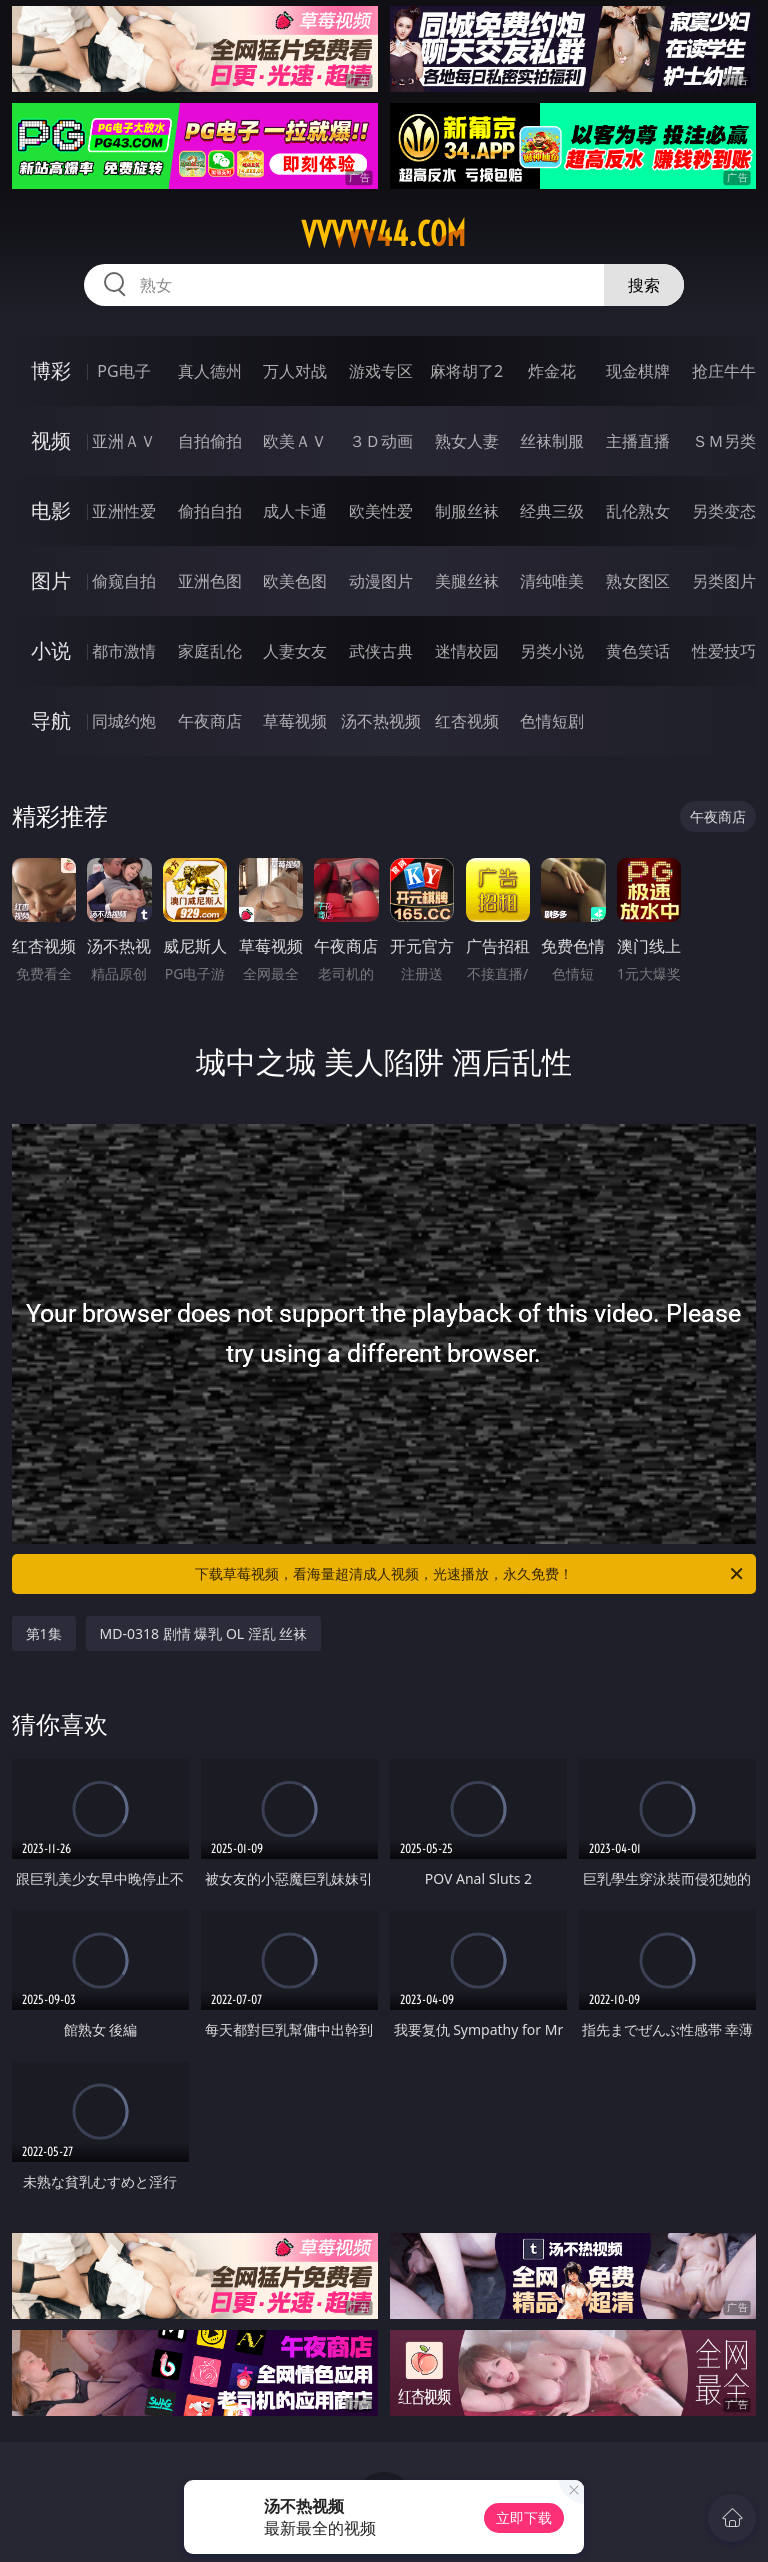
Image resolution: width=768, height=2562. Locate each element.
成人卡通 (295, 511)
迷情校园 (467, 651)
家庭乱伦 (210, 651)
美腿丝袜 (467, 581)
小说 (51, 650)
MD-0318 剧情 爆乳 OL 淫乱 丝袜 (204, 1633)
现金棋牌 (638, 371)
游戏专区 (381, 371)
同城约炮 (124, 721)
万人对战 (295, 371)
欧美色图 (295, 581)
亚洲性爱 (124, 511)
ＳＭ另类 (724, 441)
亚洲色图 (210, 581)
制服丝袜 (467, 511)
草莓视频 (295, 721)
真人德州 (210, 371)
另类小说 (552, 651)
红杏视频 (467, 721)
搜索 (644, 285)
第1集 (44, 1633)
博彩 (51, 370)
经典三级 (552, 511)
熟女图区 (638, 581)
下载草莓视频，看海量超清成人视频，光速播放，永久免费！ (470, 1574)
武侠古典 (381, 651)
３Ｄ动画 (381, 441)
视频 (51, 440)
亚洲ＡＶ (124, 441)
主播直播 (638, 441)
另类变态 (724, 511)
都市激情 (124, 651)
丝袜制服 (552, 441)
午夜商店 (210, 721)
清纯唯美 (552, 581)
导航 (51, 720)
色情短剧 (552, 721)
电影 (51, 510)
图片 (51, 580)
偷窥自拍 (124, 581)
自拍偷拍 (210, 441)
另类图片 (724, 581)
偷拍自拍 (210, 511)
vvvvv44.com (383, 234)
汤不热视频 (381, 721)
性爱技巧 (724, 651)
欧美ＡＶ (295, 441)
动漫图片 (381, 581)
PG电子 (123, 371)
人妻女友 (295, 651)
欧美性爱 (381, 511)
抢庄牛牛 (724, 371)
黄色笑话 (638, 651)
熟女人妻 (467, 441)
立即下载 (524, 2517)
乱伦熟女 (638, 511)
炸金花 (552, 371)
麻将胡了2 (466, 371)
